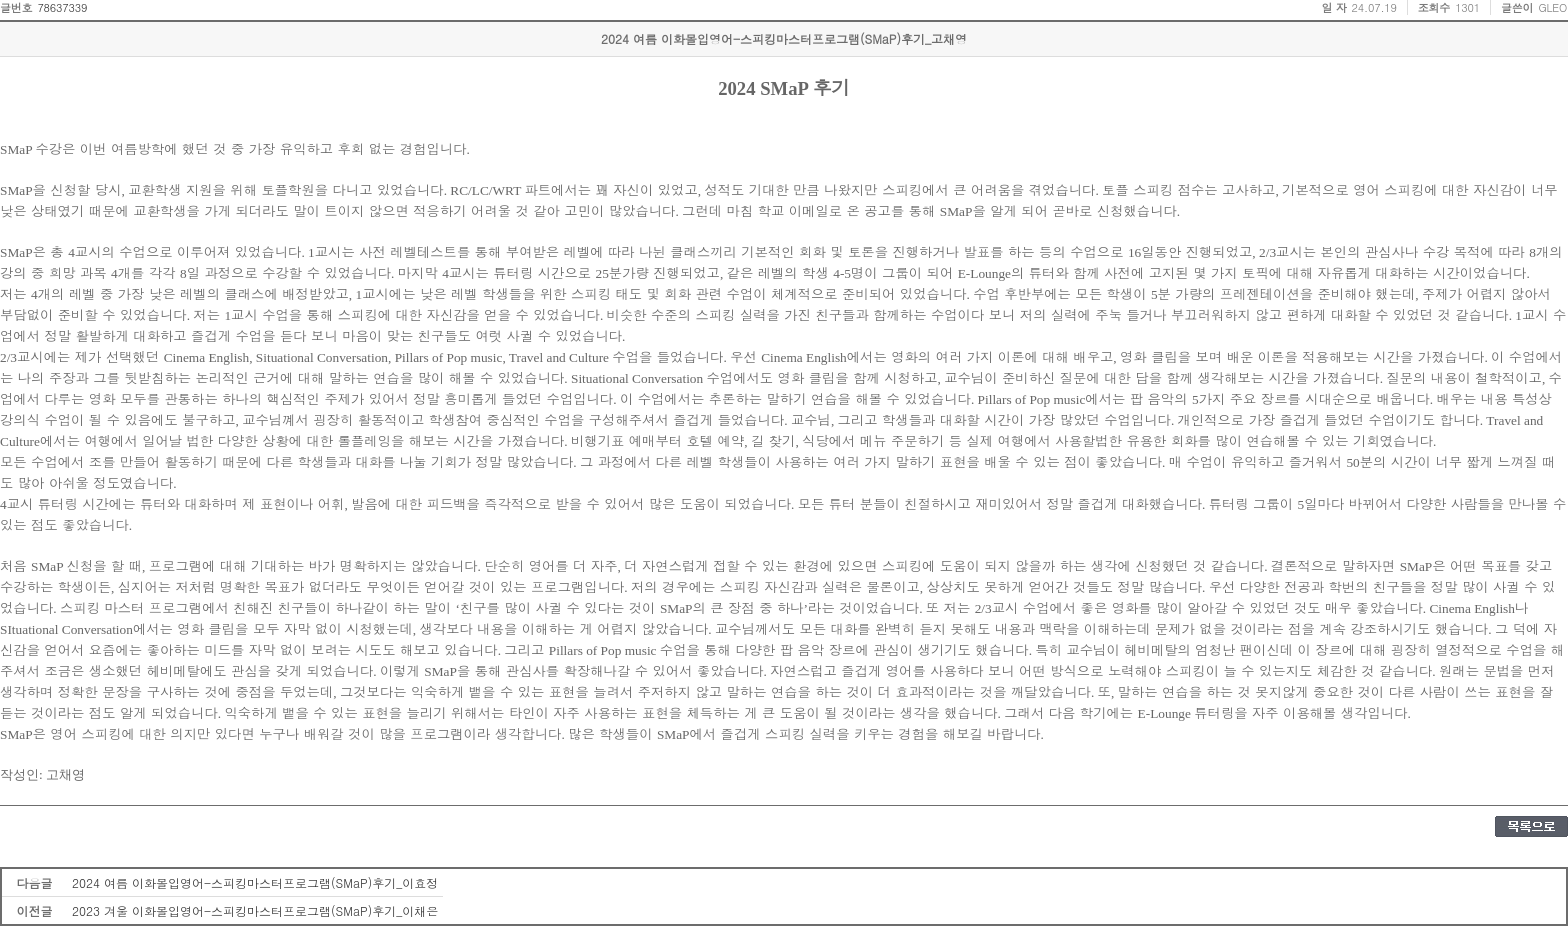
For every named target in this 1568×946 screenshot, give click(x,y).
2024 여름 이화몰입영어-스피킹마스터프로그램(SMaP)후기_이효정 (255, 882)
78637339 (62, 7)
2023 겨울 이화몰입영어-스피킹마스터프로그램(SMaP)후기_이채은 (255, 910)
